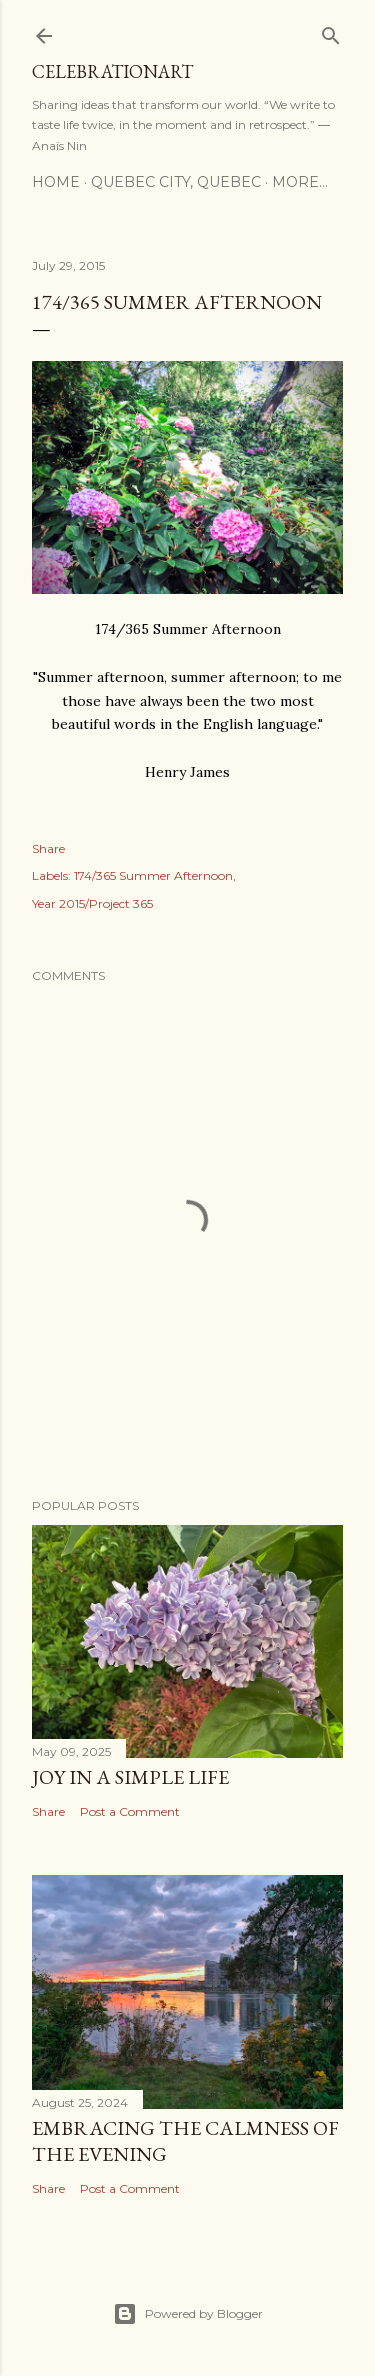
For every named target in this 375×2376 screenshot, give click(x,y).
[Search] (331, 31)
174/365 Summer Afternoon (153, 875)
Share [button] (48, 848)
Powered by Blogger (188, 2314)
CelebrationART (112, 71)
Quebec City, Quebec (176, 182)
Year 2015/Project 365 (92, 903)
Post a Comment (130, 1811)
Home (56, 182)
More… (300, 182)
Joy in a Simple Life (130, 1777)
